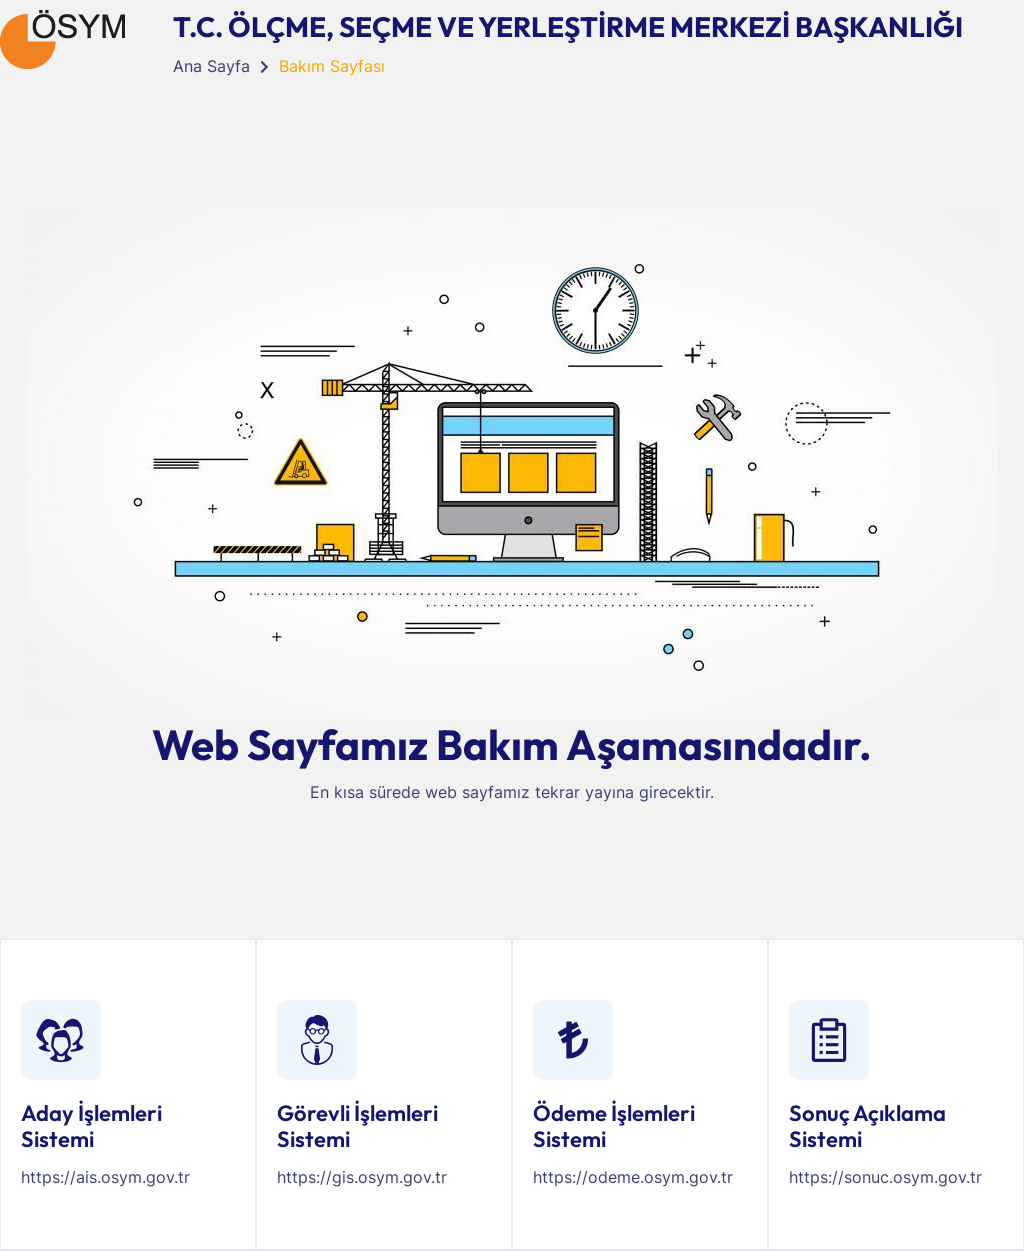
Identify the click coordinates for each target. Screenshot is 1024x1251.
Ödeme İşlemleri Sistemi (614, 1126)
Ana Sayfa (211, 66)
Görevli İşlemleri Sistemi (357, 1126)
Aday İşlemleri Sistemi (91, 1126)
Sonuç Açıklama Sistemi (867, 1126)
